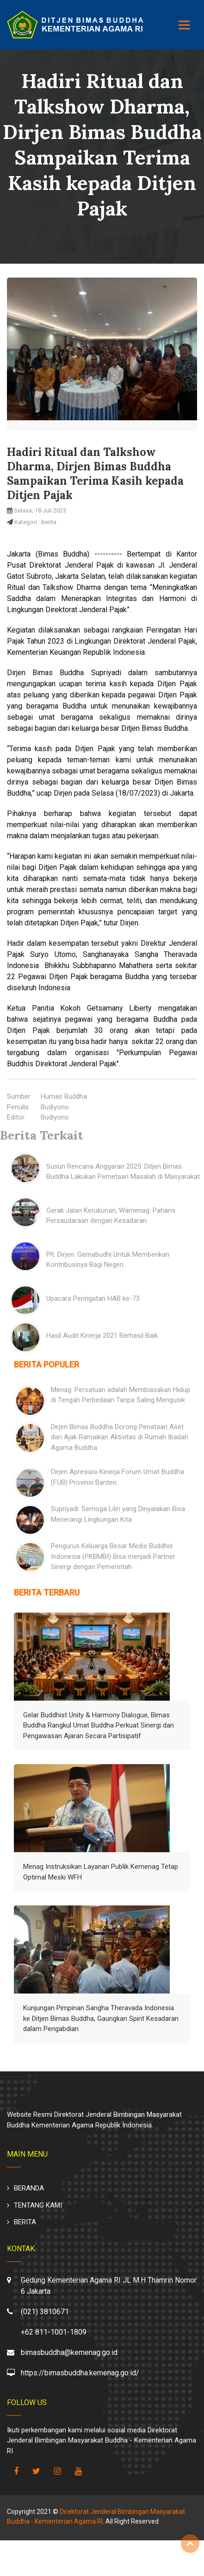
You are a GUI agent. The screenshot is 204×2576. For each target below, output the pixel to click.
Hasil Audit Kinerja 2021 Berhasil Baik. (102, 1335)
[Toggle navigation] (184, 25)
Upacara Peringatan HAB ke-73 (93, 1298)
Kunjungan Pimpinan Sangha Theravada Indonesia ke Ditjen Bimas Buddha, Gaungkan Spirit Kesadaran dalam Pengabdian (101, 2018)
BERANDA (29, 2188)
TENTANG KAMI (38, 2205)
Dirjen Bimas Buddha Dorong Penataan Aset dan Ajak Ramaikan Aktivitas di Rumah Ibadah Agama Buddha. (119, 1437)
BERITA (25, 2222)
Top (190, 2543)
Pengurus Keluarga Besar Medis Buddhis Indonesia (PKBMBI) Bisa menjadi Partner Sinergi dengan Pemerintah (113, 1556)
